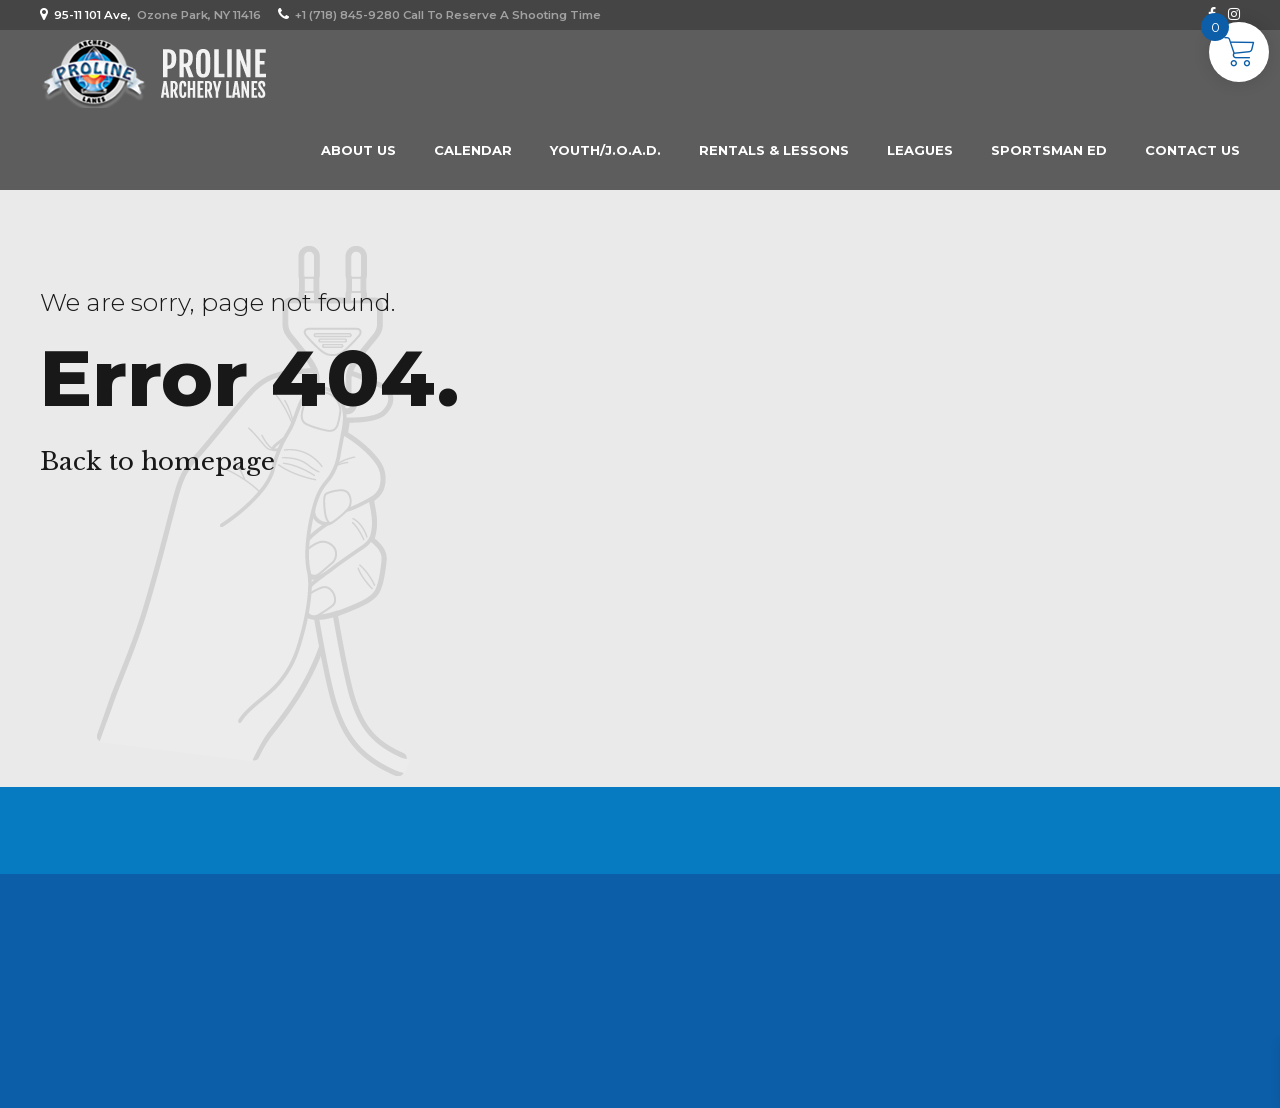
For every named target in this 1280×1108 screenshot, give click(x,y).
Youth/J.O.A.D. (605, 150)
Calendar (473, 150)
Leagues (920, 150)
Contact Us (1192, 150)
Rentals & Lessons (774, 150)
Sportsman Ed (1049, 150)
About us (358, 150)
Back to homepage (157, 461)
